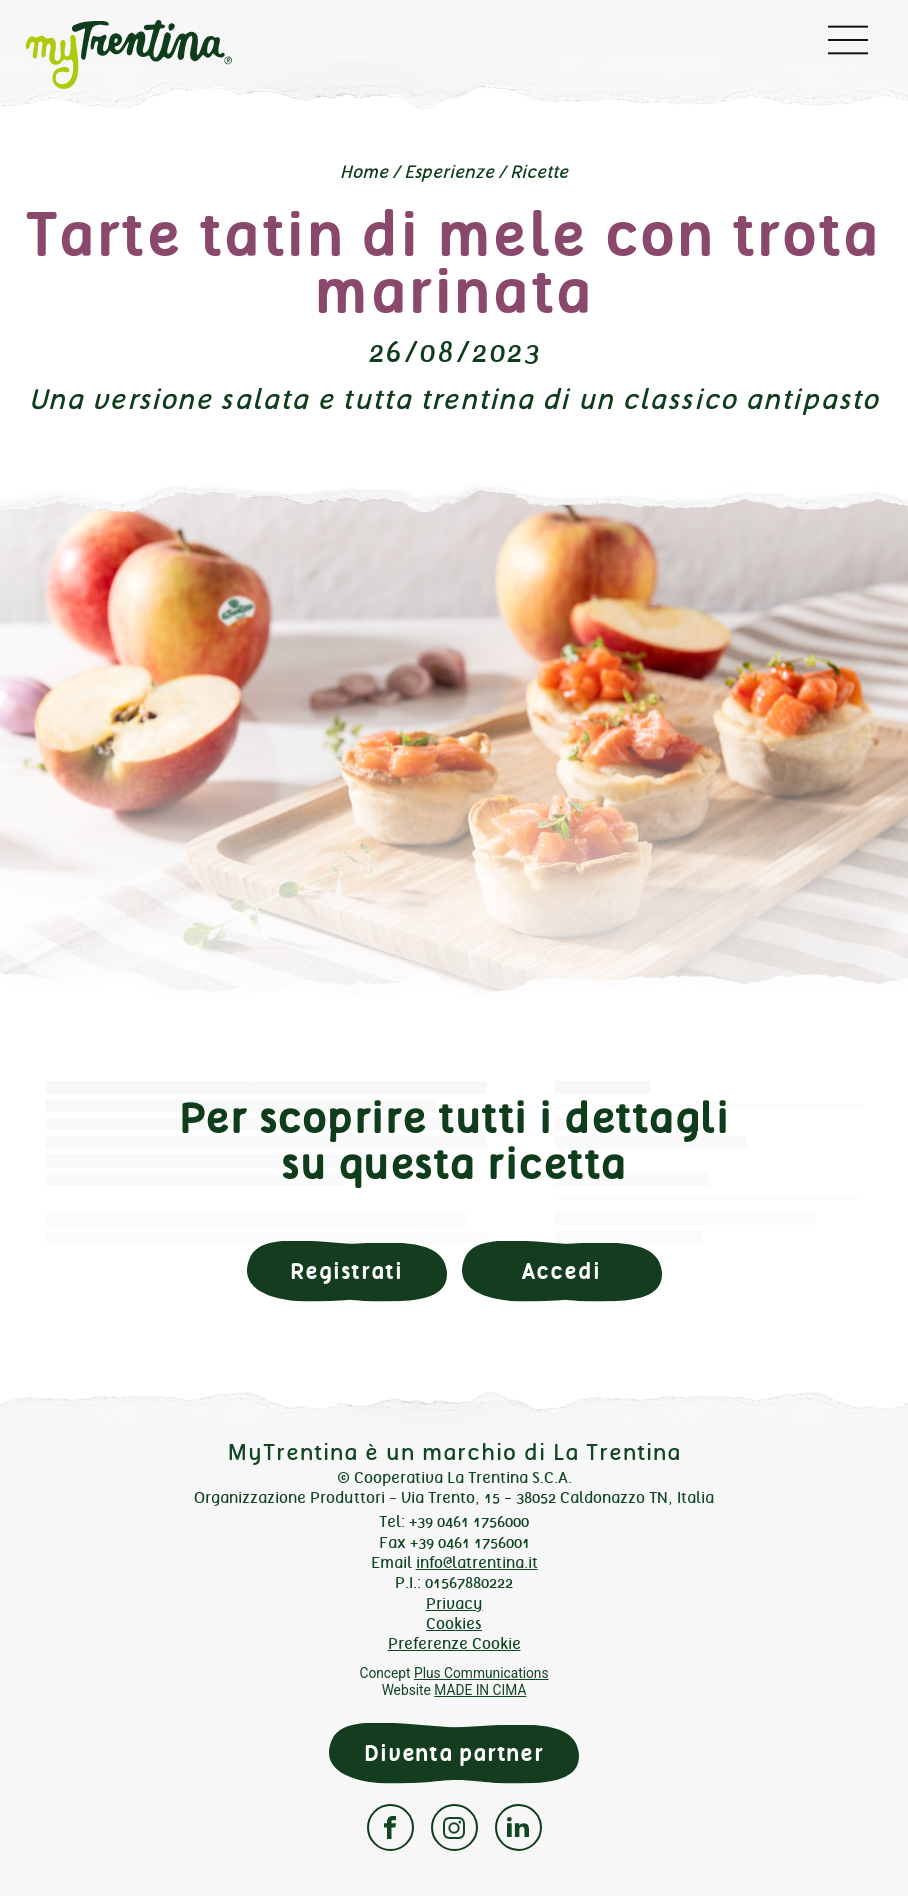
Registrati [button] (346, 1271)
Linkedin (518, 1827)
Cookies (454, 1623)
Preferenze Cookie (454, 1643)
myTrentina (164, 55)
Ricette (539, 172)
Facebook (390, 1827)
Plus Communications (481, 1673)
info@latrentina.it (477, 1562)
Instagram (454, 1827)
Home (364, 172)
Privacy (454, 1603)
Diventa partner (454, 1753)
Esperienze (449, 172)
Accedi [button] (561, 1271)
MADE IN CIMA (480, 1690)
